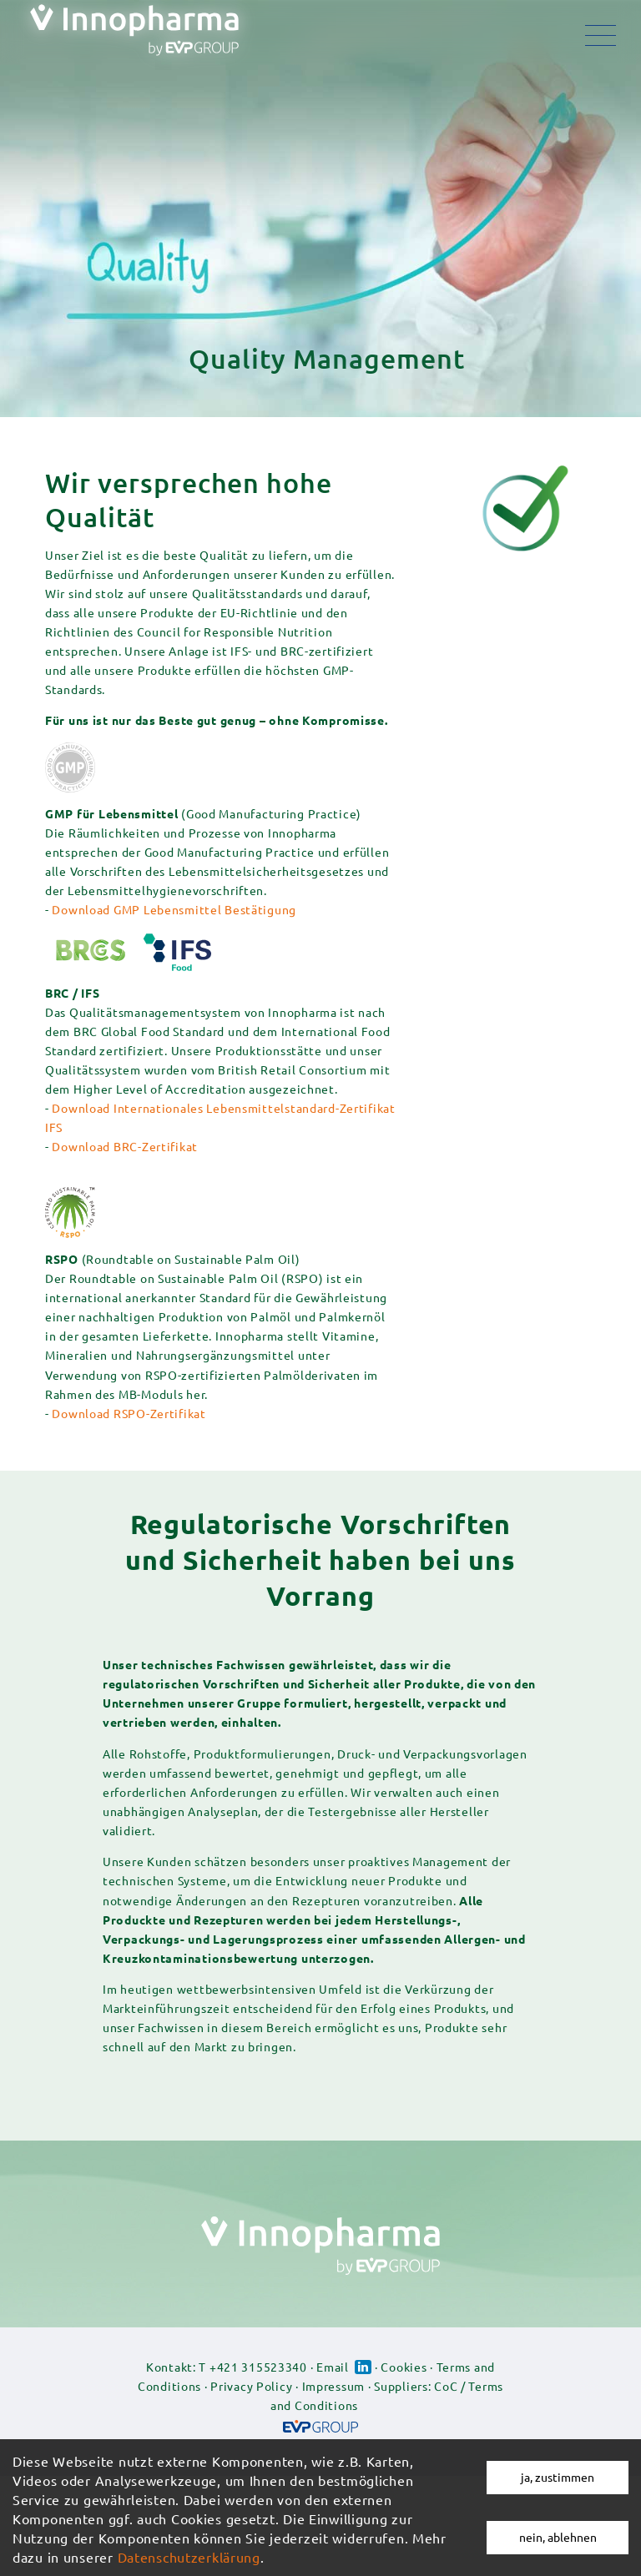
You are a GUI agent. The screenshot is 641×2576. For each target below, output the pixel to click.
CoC (445, 2385)
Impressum (333, 2385)
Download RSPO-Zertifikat (128, 1413)
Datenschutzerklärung (189, 2556)
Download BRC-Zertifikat (125, 1146)
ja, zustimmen (557, 2476)
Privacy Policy (251, 2385)
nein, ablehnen (558, 2536)
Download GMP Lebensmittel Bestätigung (174, 909)
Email (332, 2366)
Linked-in (363, 2367)
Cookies (403, 2366)
